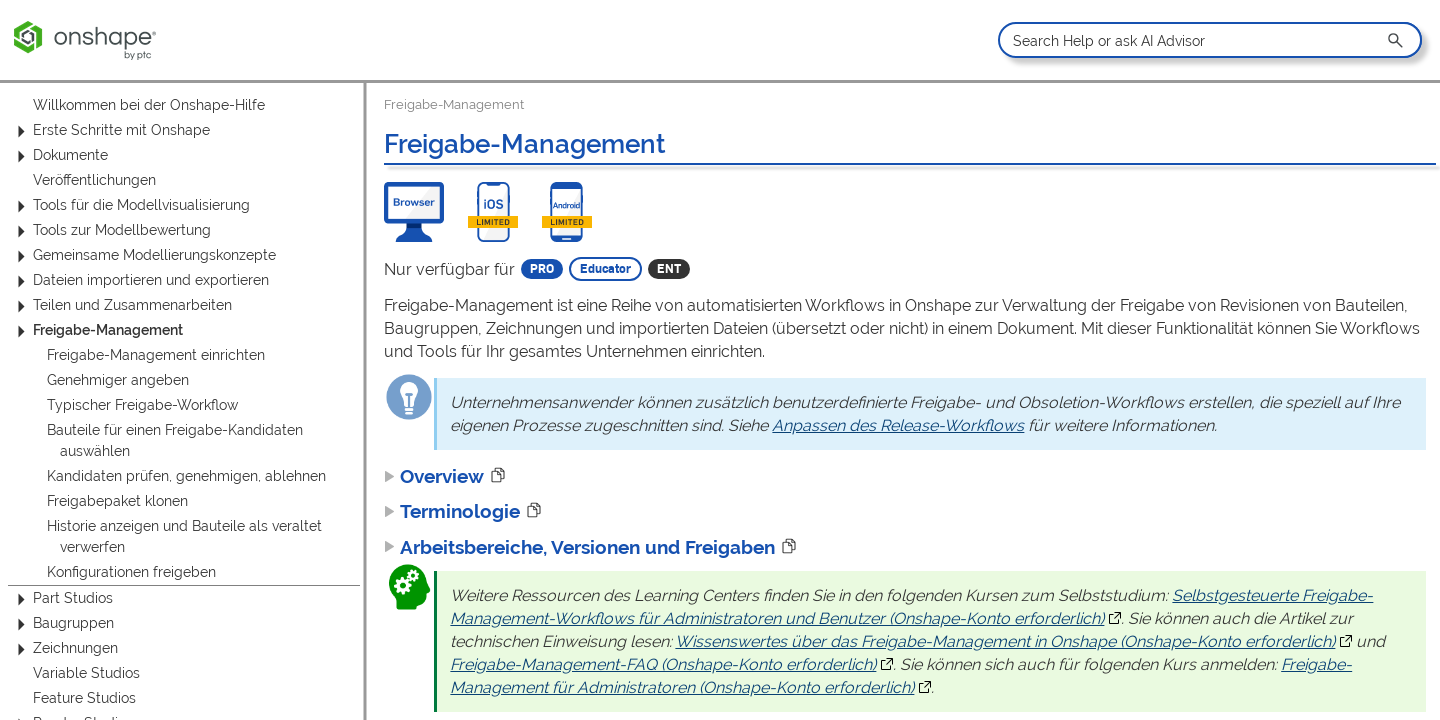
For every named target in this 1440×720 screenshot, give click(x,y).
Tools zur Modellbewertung (111, 230)
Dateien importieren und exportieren (140, 280)
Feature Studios (84, 698)
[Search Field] (1209, 40)
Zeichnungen (64, 648)
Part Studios (62, 598)
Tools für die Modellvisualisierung (130, 205)
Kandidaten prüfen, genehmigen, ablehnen (186, 476)
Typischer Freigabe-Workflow (142, 405)
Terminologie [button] (452, 511)
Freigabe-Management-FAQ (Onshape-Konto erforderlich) (663, 664)
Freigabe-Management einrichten (156, 355)
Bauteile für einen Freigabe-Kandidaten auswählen (175, 440)
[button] (1397, 40)
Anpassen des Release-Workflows (898, 425)
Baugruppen (62, 623)
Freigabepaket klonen (117, 501)
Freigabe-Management (97, 330)
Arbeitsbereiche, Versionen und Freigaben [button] (579, 547)
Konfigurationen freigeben (131, 572)
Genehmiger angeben (118, 380)
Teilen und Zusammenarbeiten (121, 305)
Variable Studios (86, 673)
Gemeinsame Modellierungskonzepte (143, 255)
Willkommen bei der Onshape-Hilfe (149, 105)
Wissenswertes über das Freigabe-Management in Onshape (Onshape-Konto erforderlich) (1005, 641)
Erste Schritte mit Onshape (110, 130)
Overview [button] (434, 476)
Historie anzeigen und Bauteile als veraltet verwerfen (184, 536)
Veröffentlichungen (94, 180)
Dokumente (59, 155)
